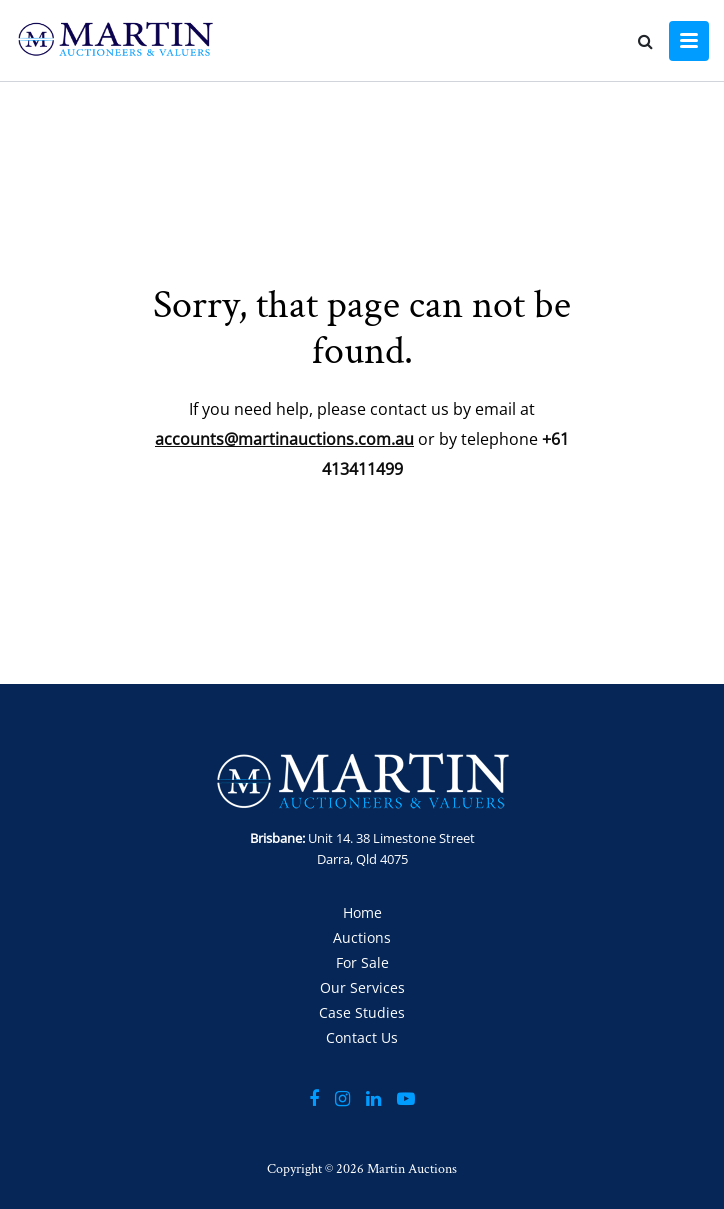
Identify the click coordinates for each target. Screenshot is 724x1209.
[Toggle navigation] (689, 41)
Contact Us (362, 1037)
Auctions (362, 937)
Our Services (362, 987)
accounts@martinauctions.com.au (284, 439)
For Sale (362, 962)
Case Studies (362, 1012)
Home (362, 912)
